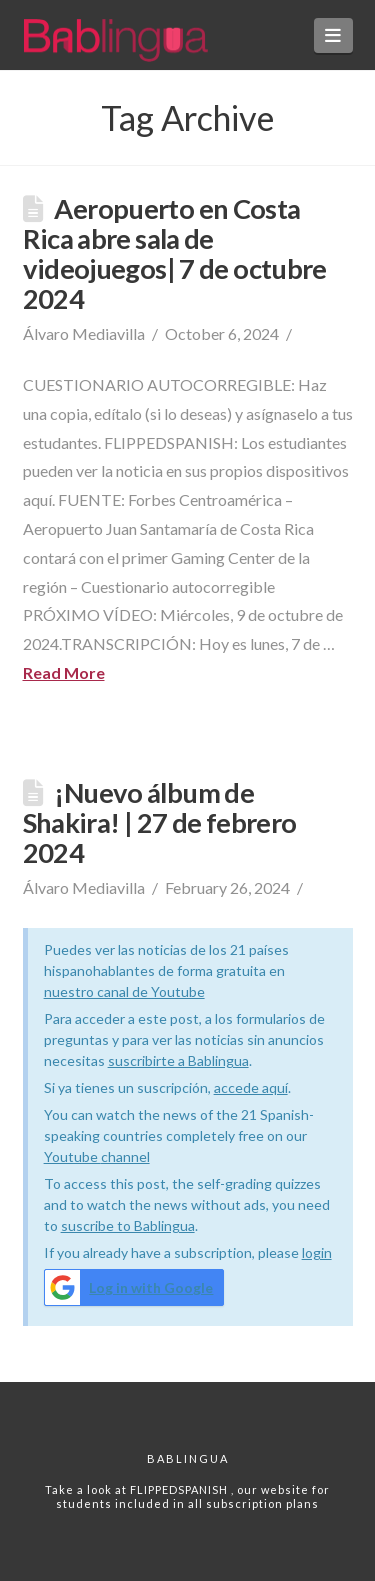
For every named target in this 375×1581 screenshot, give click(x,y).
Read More (64, 672)
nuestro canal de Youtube (124, 991)
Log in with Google (129, 1287)
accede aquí (251, 1087)
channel (125, 1156)
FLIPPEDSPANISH (180, 1489)
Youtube (72, 1156)
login (317, 1252)
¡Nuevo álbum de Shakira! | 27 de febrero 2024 (160, 822)
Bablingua (188, 1458)
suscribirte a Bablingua (178, 1060)
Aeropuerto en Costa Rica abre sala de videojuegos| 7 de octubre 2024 (175, 253)
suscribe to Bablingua (128, 1225)
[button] (333, 35)
